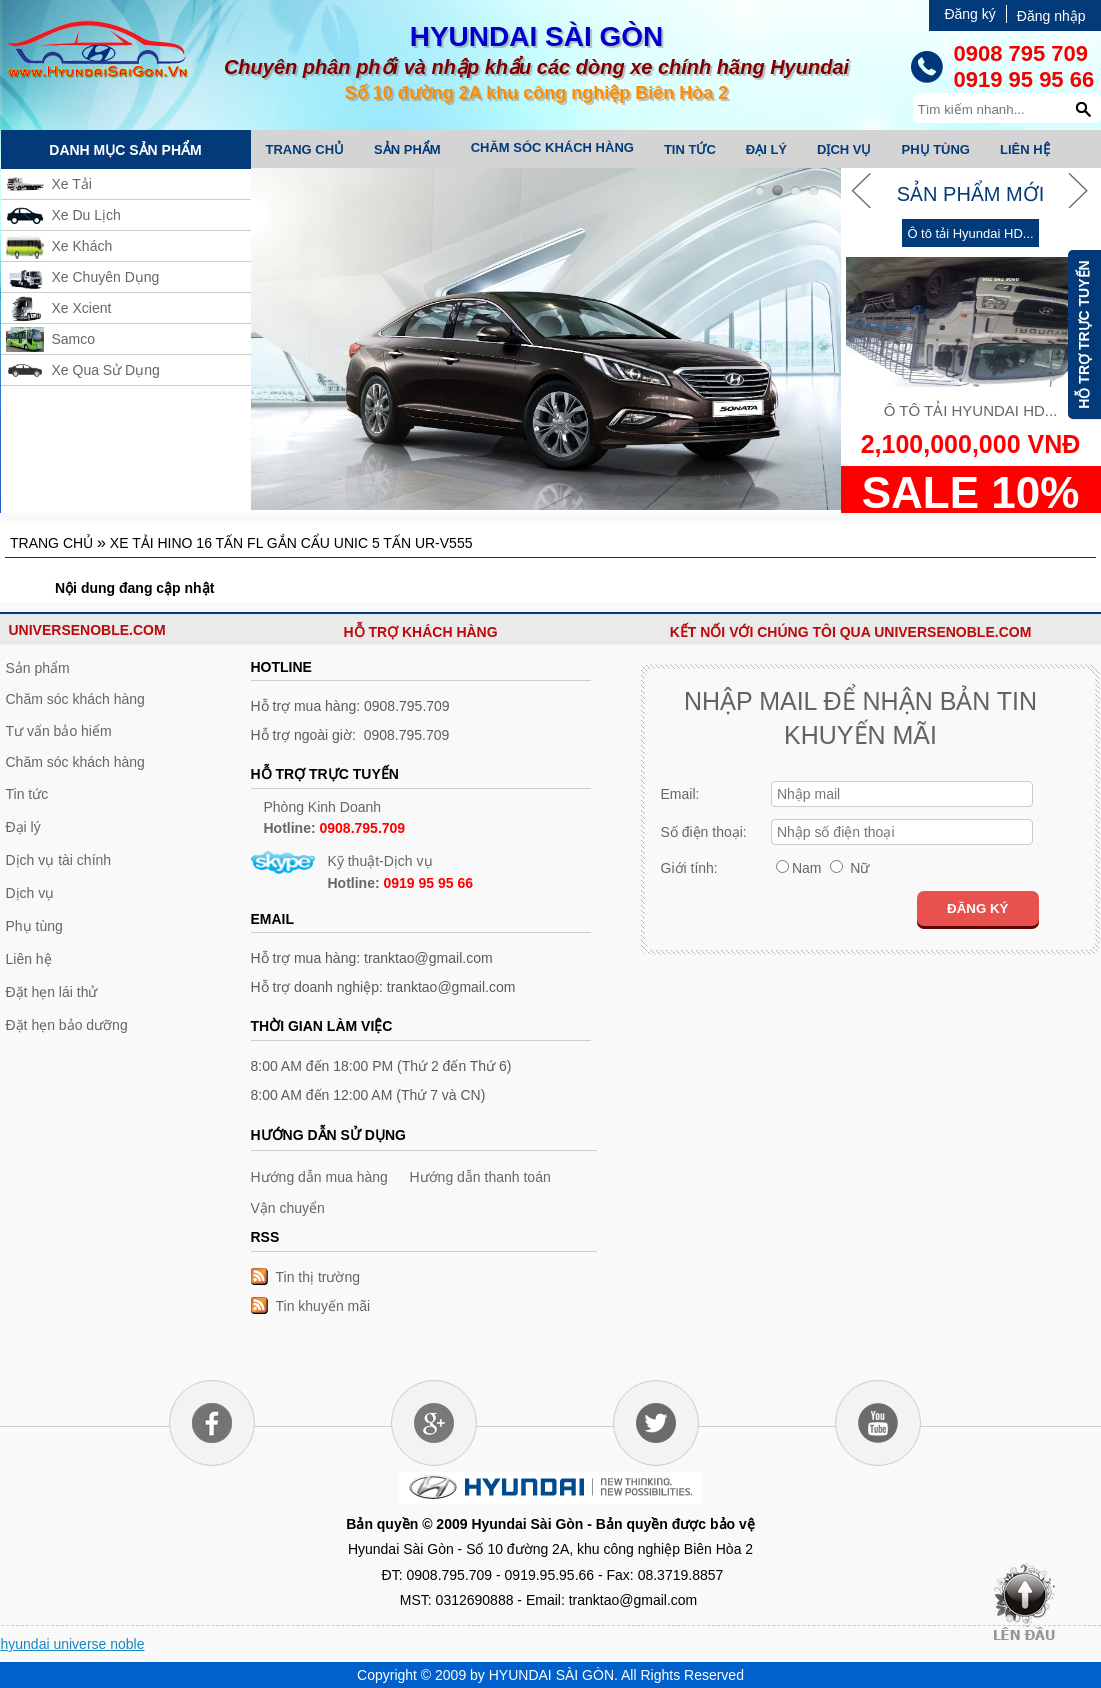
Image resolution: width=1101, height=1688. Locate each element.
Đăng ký (969, 14)
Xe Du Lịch (86, 215)
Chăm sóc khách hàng (552, 147)
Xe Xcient (82, 308)
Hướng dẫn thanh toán (480, 1177)
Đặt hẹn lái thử (52, 992)
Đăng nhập (1051, 16)
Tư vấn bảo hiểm (59, 731)
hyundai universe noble (73, 1644)
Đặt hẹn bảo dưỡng (67, 1025)
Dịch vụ (844, 149)
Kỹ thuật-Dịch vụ (401, 872)
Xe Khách (82, 246)
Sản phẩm (407, 149)
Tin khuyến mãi (323, 1306)
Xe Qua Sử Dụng (106, 370)
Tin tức (690, 149)
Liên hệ (1025, 149)
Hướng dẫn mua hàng (319, 1177)
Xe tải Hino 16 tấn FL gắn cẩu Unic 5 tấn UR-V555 (291, 543)
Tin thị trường (318, 1277)
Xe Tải (72, 184)
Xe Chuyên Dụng (106, 277)
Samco (74, 339)
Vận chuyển (288, 1208)
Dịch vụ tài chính (59, 860)
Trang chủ (305, 149)
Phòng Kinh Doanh (335, 817)
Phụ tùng (935, 149)
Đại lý (766, 149)
